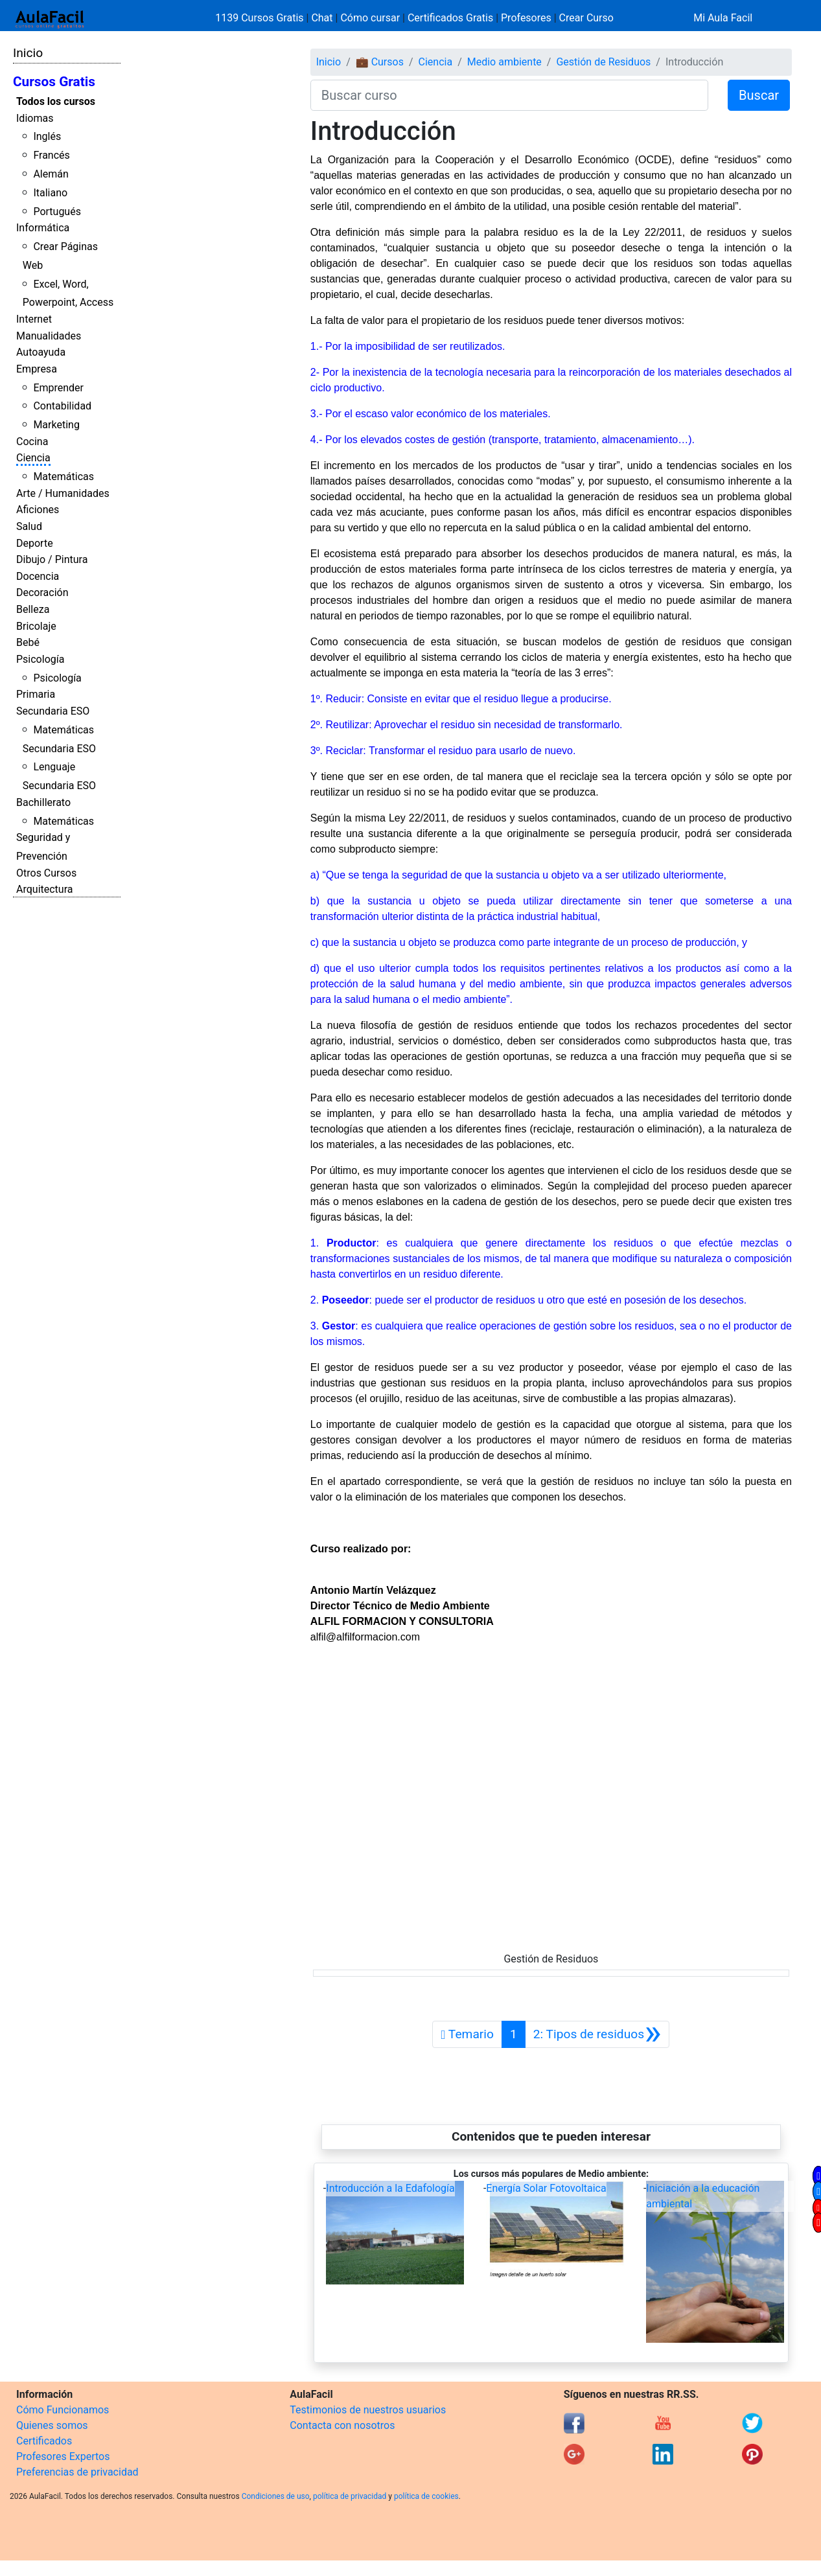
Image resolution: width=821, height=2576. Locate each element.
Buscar (759, 95)
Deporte (34, 543)
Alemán (50, 174)
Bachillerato (43, 802)
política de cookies (426, 2496)
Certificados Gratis (450, 18)
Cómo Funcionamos (62, 2410)
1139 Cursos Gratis (260, 18)
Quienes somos (52, 2425)
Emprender (58, 388)
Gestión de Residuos (603, 62)
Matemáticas (63, 476)
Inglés (47, 136)
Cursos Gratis (54, 81)
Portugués (57, 211)
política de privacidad (349, 2496)
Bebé (28, 642)
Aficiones (37, 509)
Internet (34, 319)
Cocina (32, 441)
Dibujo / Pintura (51, 559)
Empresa (36, 369)
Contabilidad (62, 406)
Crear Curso (586, 18)
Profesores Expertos (63, 2456)
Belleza (32, 609)
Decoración (42, 592)
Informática (42, 228)
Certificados (44, 2441)
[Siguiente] (597, 2034)
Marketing (56, 425)
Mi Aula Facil (722, 18)
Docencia (37, 576)
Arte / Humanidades (63, 493)
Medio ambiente (504, 62)
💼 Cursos (380, 62)
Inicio (28, 52)
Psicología (40, 659)
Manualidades (48, 336)
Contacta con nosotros (342, 2425)
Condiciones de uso (276, 2496)
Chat (321, 18)
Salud (29, 526)
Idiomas (34, 118)
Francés (51, 155)
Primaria (35, 694)
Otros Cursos (46, 873)
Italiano (50, 193)
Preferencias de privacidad (77, 2472)
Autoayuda (40, 352)
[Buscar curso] (509, 95)
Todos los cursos (55, 101)
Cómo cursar (370, 18)
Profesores (526, 18)
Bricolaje (36, 626)
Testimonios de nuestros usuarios (368, 2410)
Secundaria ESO (52, 711)
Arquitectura (44, 889)
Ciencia (33, 458)
